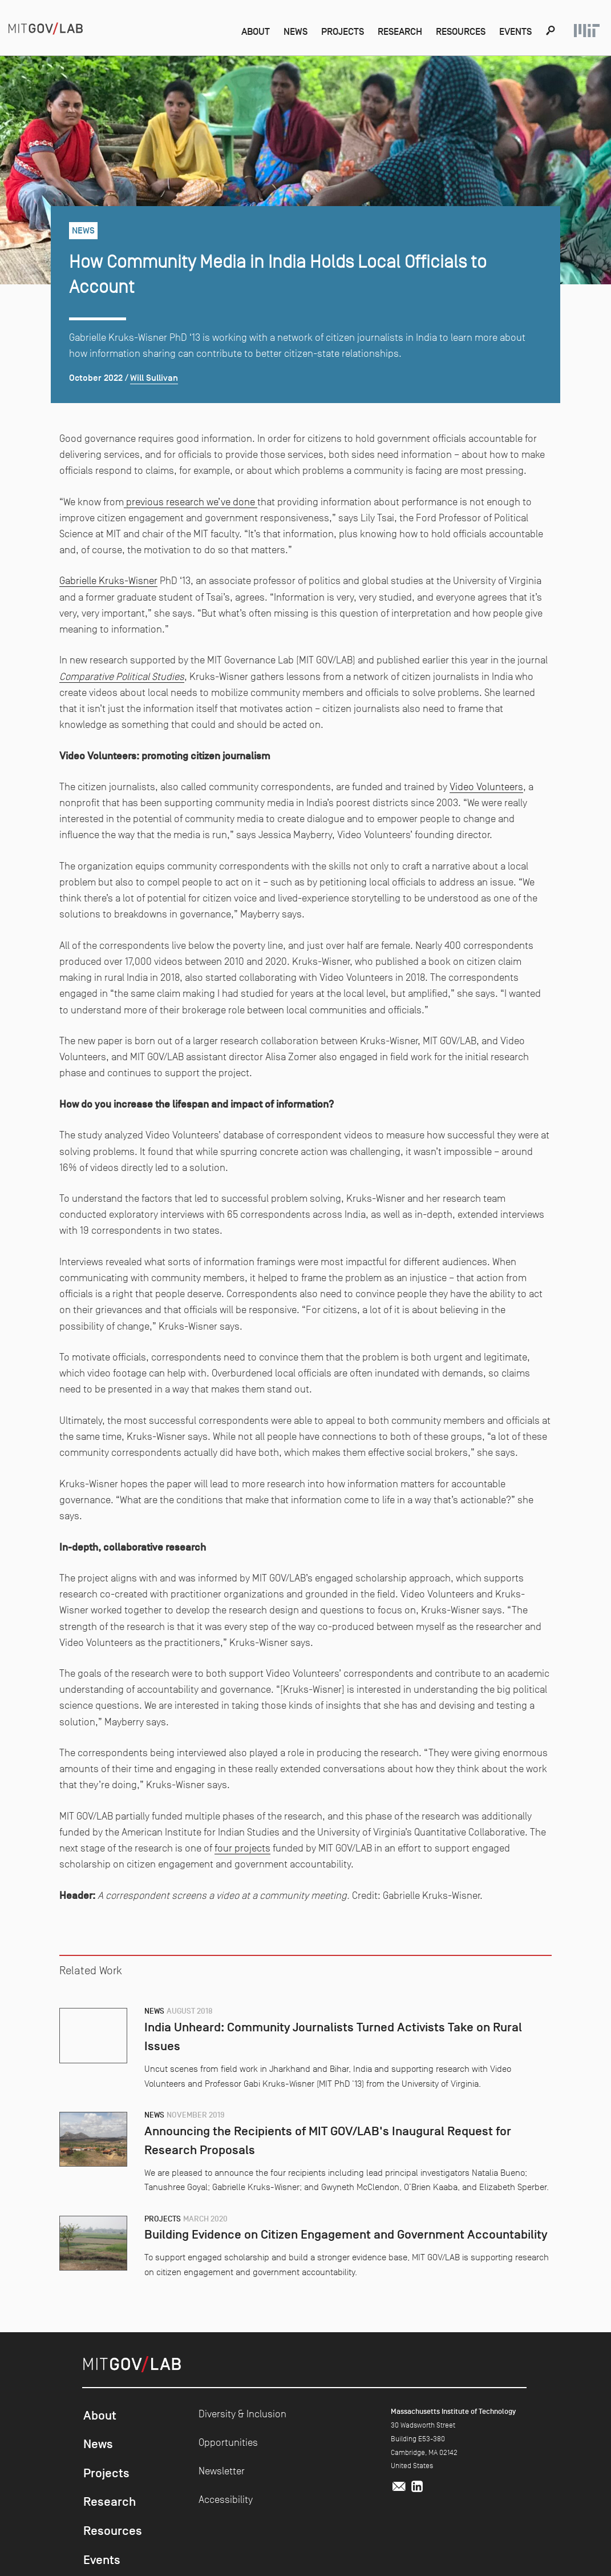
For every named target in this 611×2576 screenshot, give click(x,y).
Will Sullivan (154, 379)
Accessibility (226, 2500)
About (237, 31)
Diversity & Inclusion (242, 2415)
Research (390, 31)
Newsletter (222, 2472)
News (279, 31)
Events (514, 31)
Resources (455, 31)
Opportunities (228, 2443)
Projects (328, 31)
